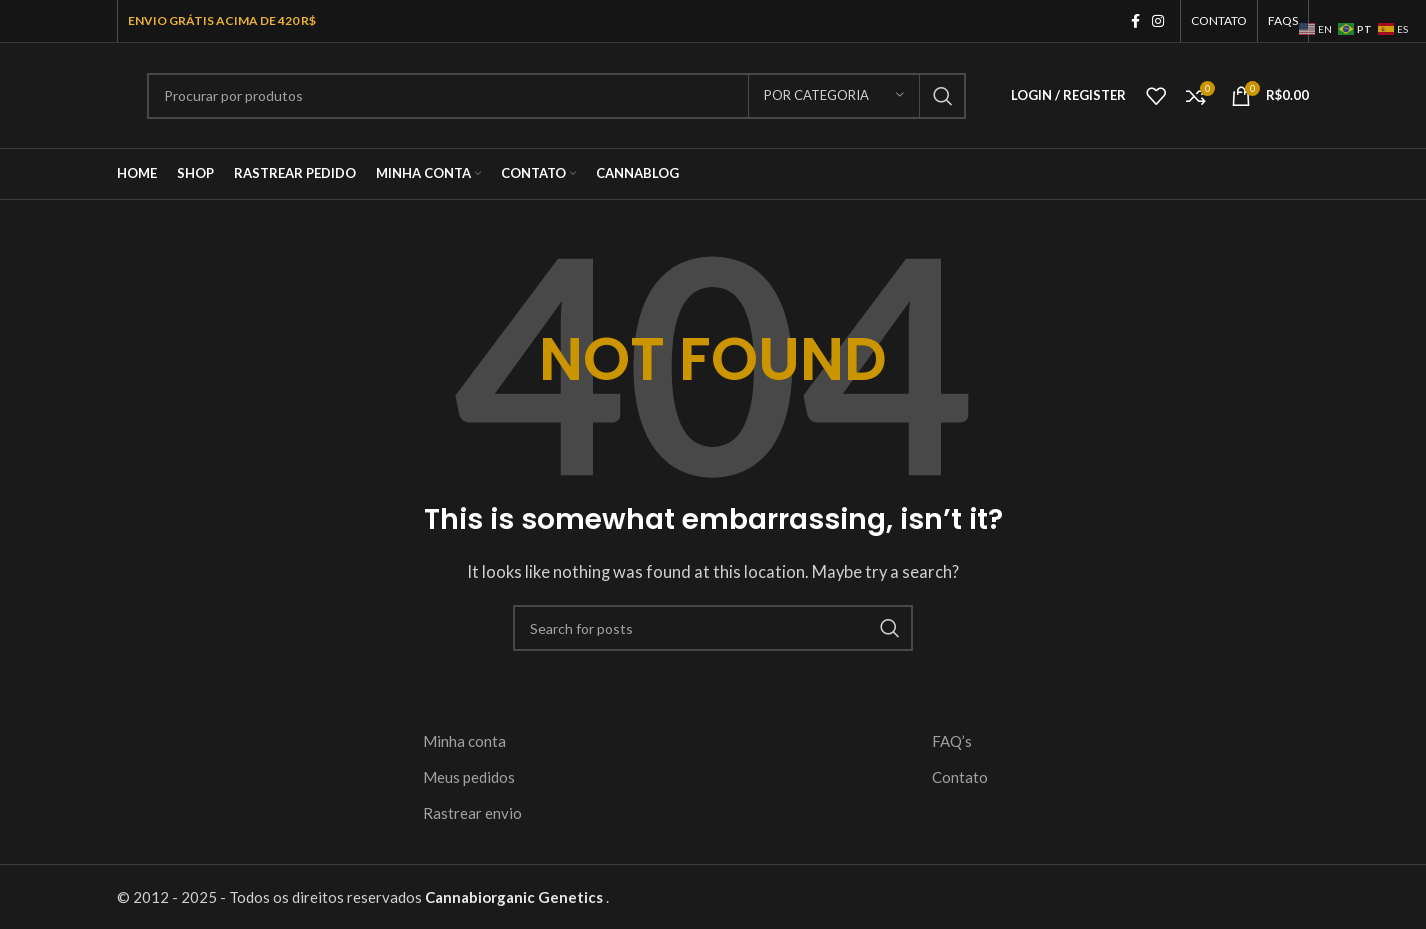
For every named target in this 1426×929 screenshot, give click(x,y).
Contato (960, 777)
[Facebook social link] (1135, 21)
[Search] (556, 96)
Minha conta (464, 741)
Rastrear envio (472, 813)
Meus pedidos (469, 777)
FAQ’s (952, 741)
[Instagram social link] (1158, 21)
